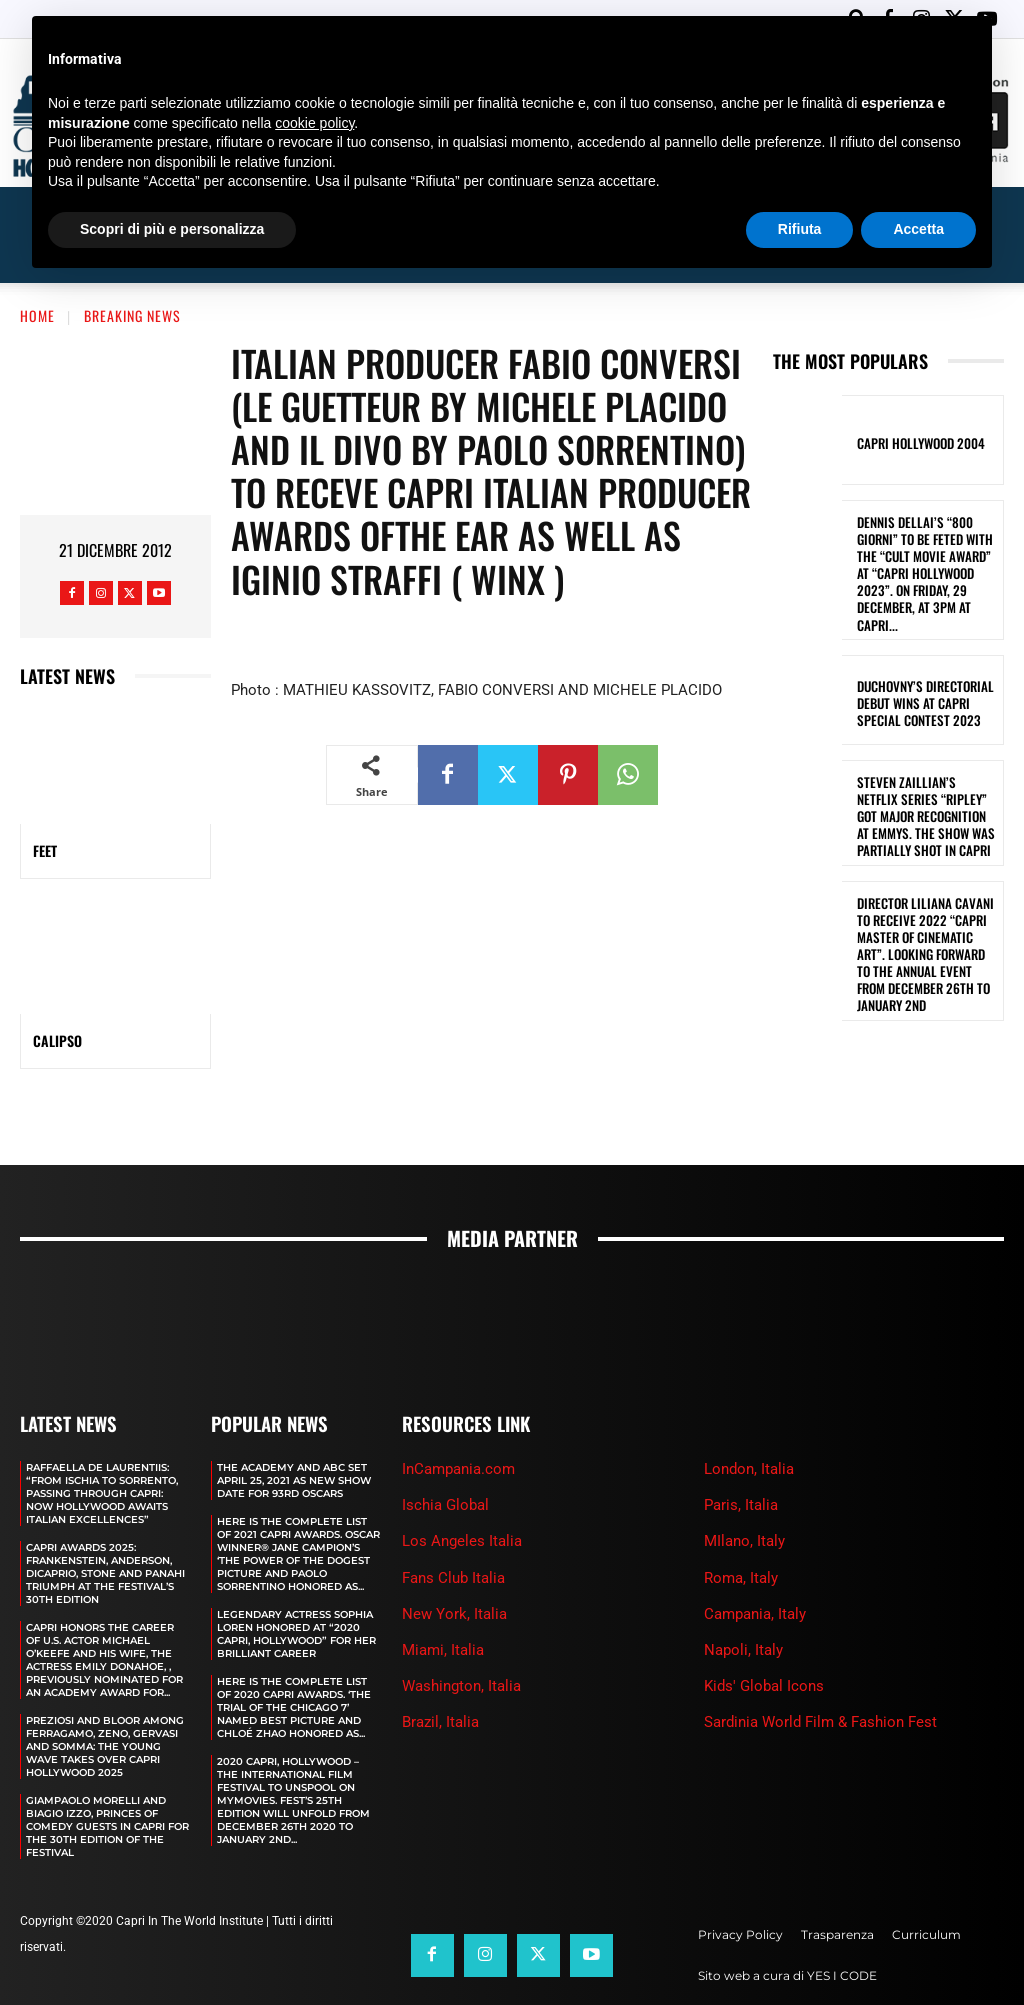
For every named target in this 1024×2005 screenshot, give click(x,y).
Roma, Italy (741, 1531)
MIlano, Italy (744, 1495)
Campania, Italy (755, 1567)
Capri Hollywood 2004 (915, 397)
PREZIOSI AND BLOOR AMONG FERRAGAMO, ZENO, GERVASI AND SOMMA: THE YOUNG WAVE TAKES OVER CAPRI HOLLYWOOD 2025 (105, 1699)
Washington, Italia (461, 1639)
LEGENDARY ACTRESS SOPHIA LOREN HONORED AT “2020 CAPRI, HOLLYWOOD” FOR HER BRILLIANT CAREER (296, 1587)
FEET (45, 804)
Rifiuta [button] (800, 229)
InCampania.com (458, 1422)
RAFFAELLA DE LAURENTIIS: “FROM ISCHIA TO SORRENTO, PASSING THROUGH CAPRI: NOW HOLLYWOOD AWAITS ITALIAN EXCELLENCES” (102, 1446)
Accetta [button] (918, 229)
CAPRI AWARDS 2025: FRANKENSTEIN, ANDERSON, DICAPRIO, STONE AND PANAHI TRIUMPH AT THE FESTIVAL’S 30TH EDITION (105, 1526)
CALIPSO (57, 994)
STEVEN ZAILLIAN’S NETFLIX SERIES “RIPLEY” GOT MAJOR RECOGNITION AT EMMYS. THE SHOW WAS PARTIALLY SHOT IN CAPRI (925, 739)
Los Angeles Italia (462, 1495)
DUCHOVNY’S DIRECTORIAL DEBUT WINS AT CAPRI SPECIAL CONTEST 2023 (919, 631)
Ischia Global (445, 1459)
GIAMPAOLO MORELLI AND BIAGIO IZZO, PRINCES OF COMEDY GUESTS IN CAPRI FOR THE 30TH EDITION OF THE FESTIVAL (107, 1779)
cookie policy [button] (314, 123)
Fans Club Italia (453, 1531)
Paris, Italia (741, 1459)
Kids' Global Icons (764, 1639)
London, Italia (749, 1422)
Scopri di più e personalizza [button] (172, 229)
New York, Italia (454, 1567)
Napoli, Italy (743, 1603)
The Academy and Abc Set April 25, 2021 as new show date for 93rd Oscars (294, 1433)
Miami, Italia (443, 1603)
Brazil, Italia (440, 1675)
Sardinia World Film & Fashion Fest (820, 1675)
